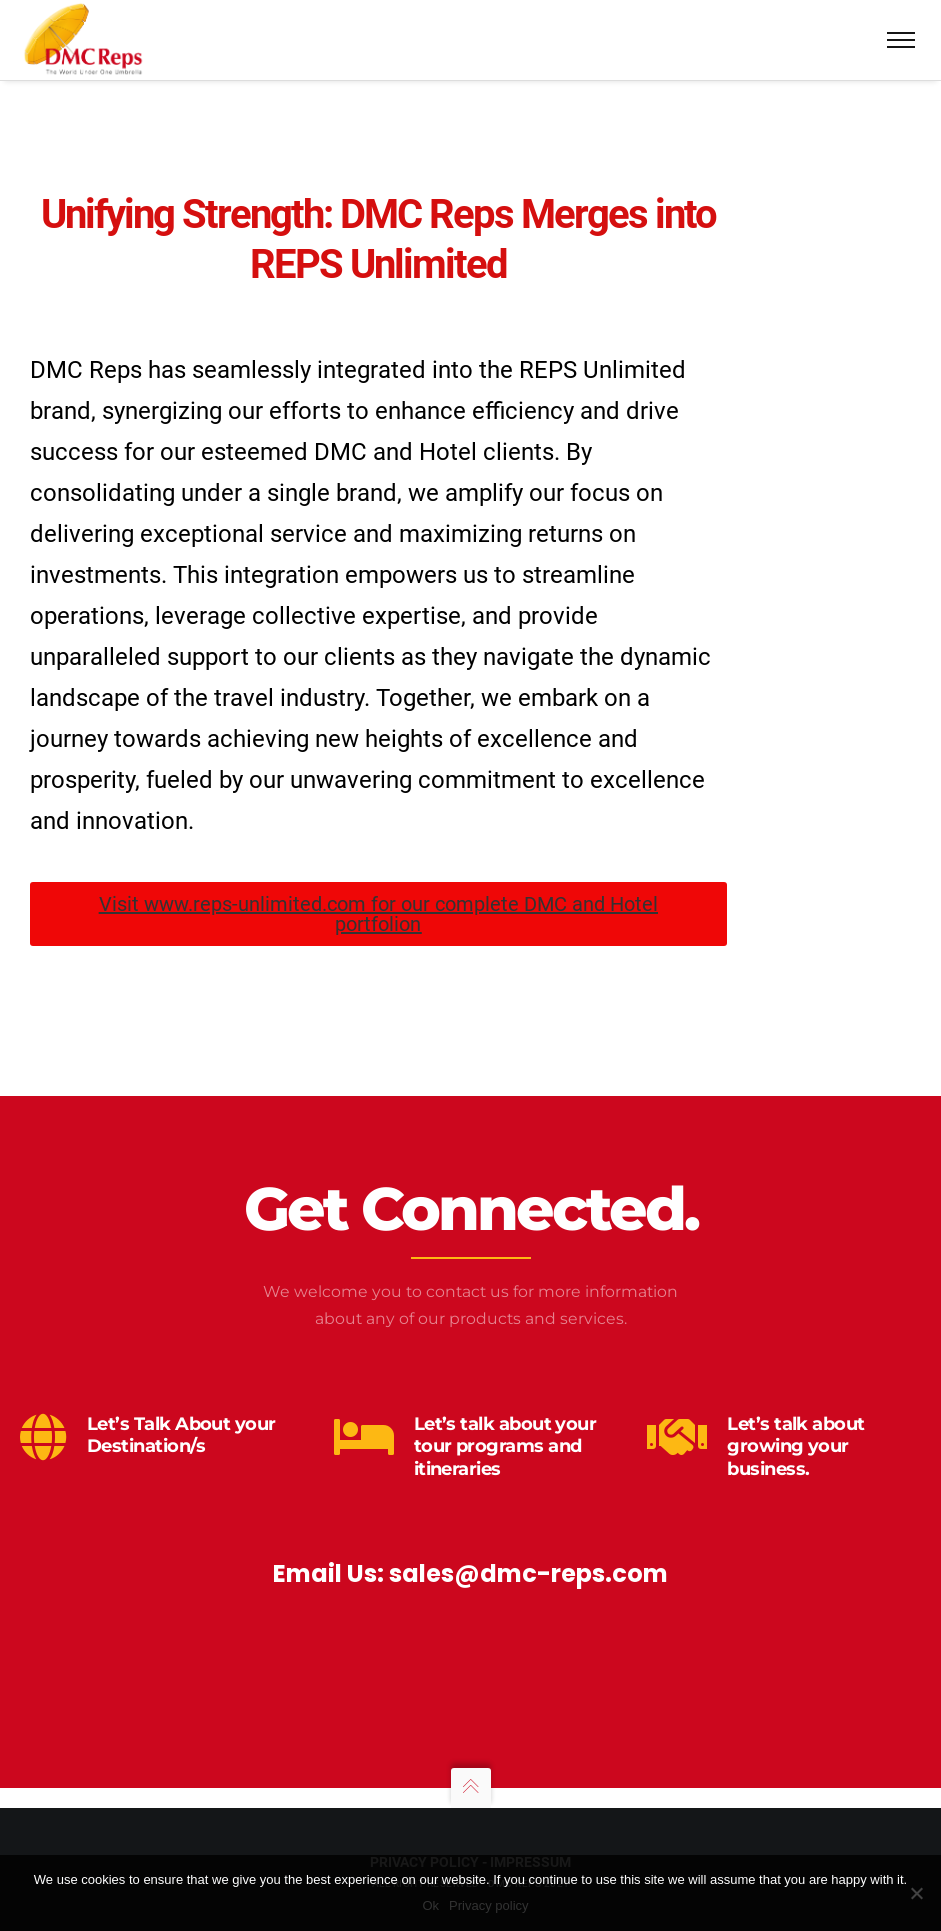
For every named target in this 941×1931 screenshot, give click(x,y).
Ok (430, 1905)
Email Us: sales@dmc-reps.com (470, 1573)
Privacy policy (488, 1905)
